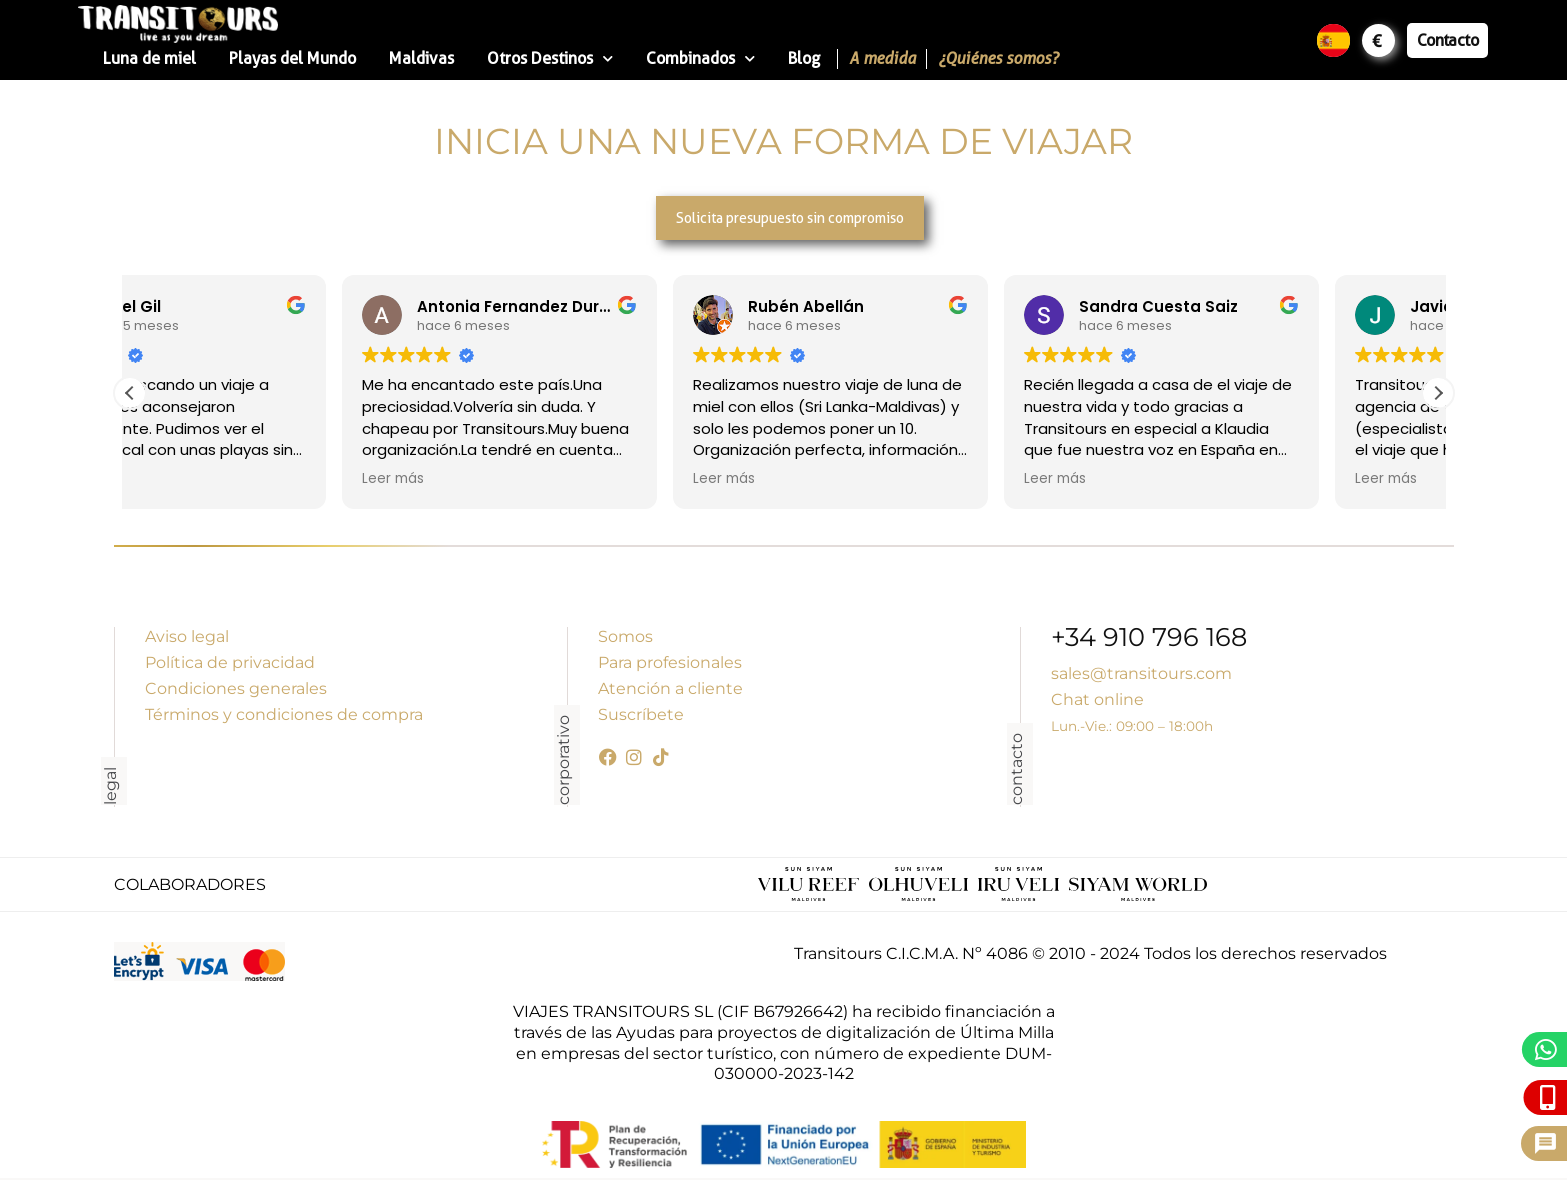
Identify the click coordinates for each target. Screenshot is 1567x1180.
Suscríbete (641, 716)
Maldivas (421, 58)
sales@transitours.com (1141, 675)
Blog (804, 58)
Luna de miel (149, 58)
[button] (1438, 394)
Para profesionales (670, 664)
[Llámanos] (1548, 1097)
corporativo (563, 762)
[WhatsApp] (1546, 1049)
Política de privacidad (230, 664)
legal (110, 788)
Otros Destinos (550, 58)
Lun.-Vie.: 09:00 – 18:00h (1132, 728)
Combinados (700, 58)
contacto (1016, 771)
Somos (625, 638)
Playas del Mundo (292, 58)
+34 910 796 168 (1149, 641)
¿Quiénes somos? (998, 58)
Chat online (1097, 701)
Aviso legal (187, 638)
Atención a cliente (670, 690)
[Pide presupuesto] (1545, 1143)
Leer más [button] (181, 481)
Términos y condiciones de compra (284, 716)
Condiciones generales (236, 690)
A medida (882, 58)
